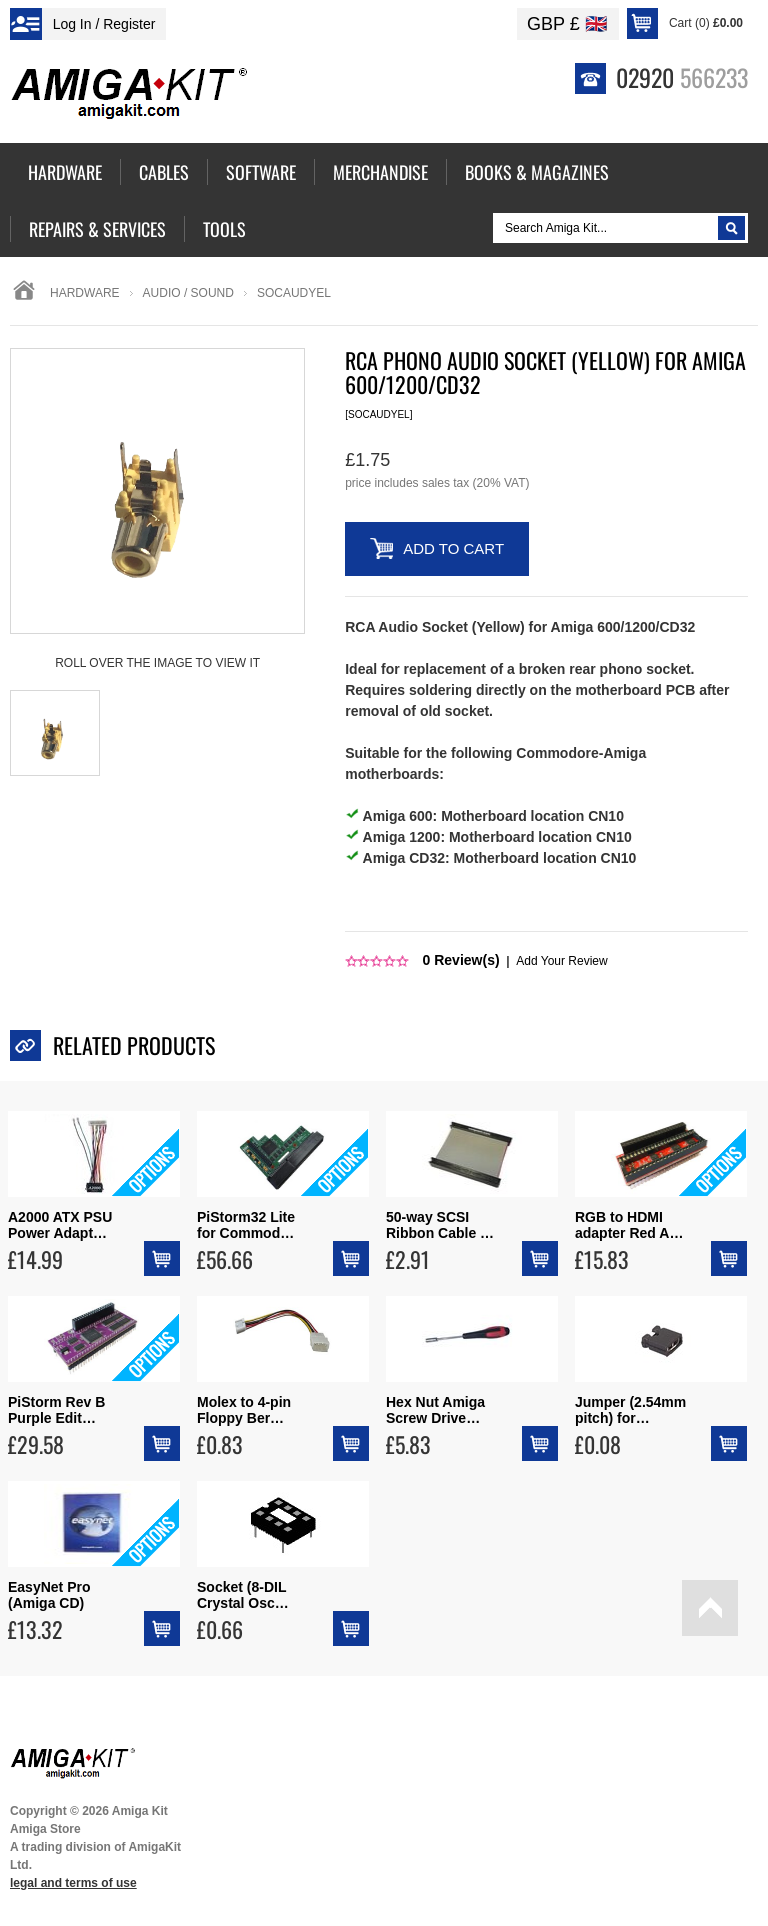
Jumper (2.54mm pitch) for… (630, 1410)
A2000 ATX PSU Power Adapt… (60, 1225)
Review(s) (461, 960)
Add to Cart (453, 548)
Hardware (85, 293)
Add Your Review (561, 961)
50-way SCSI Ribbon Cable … (440, 1225)
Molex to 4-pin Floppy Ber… (244, 1410)
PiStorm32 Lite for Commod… (246, 1225)
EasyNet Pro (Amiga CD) (49, 1595)
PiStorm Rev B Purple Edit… (56, 1410)
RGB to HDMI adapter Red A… (629, 1225)
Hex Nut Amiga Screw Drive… (435, 1410)
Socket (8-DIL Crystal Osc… (243, 1595)
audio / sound (188, 293)
